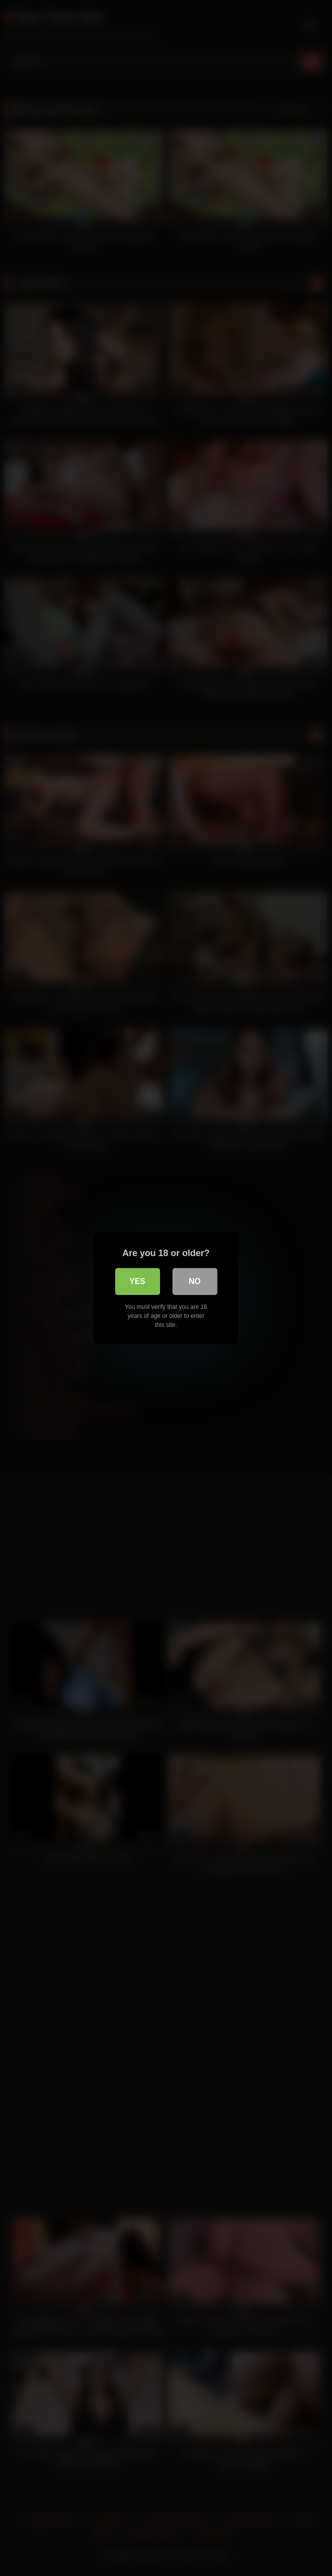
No (195, 1281)
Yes (137, 1281)
